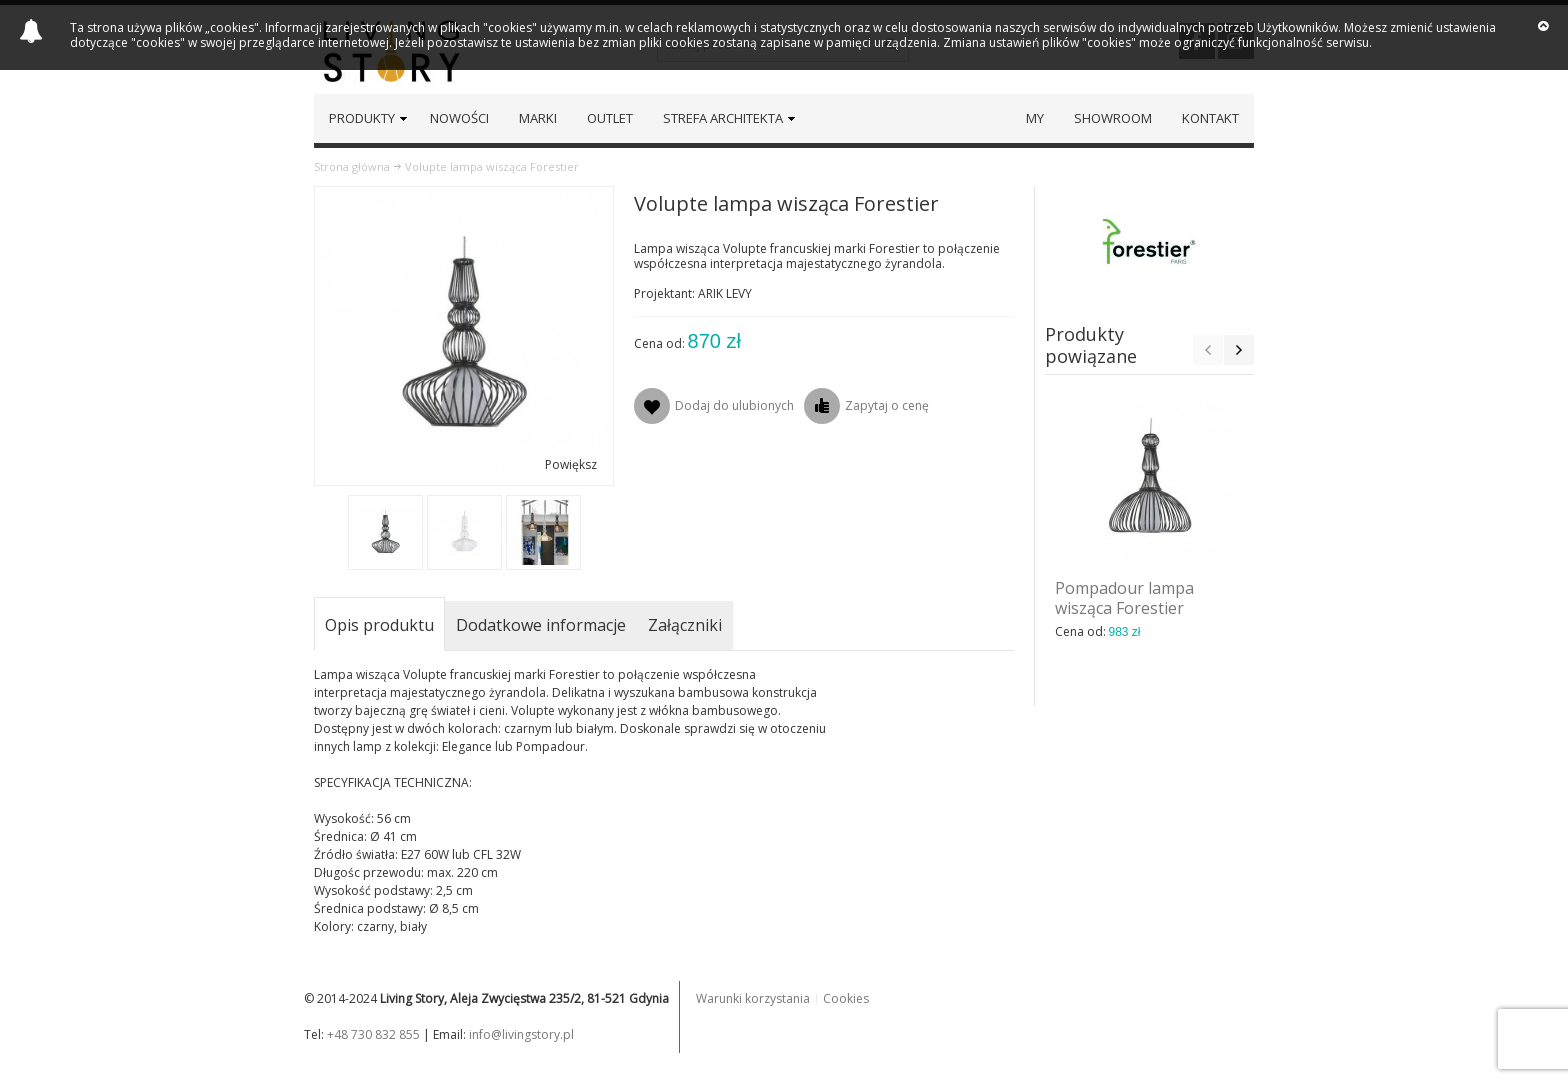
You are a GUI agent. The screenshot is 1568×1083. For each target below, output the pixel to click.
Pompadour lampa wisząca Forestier (1124, 598)
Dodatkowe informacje (541, 625)
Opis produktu (379, 625)
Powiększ (571, 464)
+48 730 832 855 (373, 1034)
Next (1239, 350)
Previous (1208, 350)
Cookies (846, 998)
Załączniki (685, 625)
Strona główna (352, 166)
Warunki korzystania (753, 998)
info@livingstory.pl (521, 1034)
